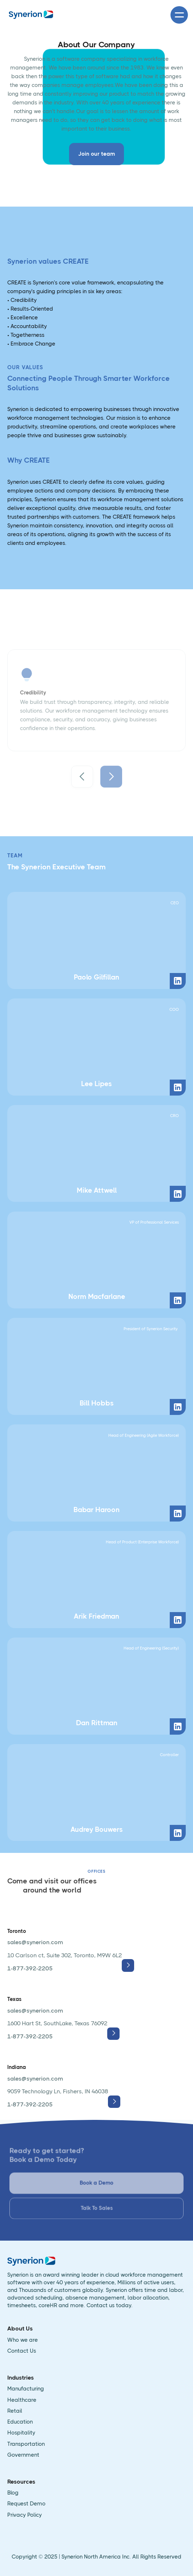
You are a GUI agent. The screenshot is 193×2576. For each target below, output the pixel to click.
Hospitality (21, 2433)
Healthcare (21, 2400)
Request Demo (26, 2504)
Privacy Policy (24, 2515)
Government (23, 2455)
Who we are (22, 2340)
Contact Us (21, 2351)
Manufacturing (25, 2389)
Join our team (96, 154)
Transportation (26, 2444)
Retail (14, 2411)
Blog (13, 2493)
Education (20, 2422)
